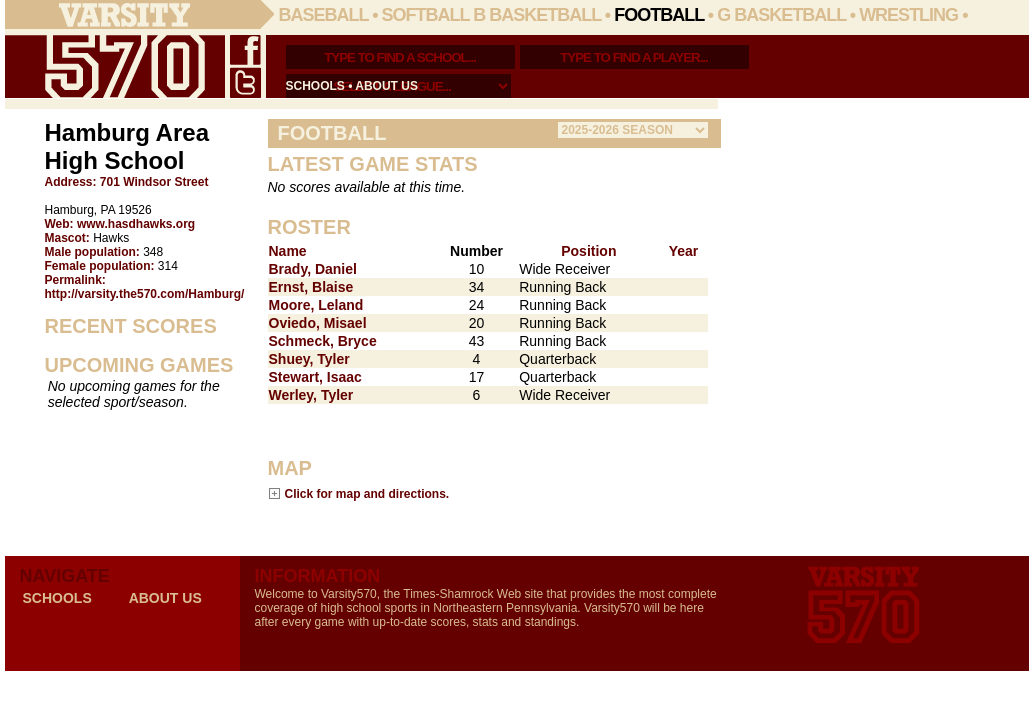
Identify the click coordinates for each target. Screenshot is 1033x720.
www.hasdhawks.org (136, 224)
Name (288, 251)
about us (386, 86)
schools (315, 86)
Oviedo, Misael (318, 323)
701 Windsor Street (154, 182)
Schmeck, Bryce (323, 341)
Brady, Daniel (313, 269)
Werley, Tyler (311, 395)
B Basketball (537, 15)
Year (684, 251)
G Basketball (781, 15)
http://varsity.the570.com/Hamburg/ (145, 294)
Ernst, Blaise (311, 287)
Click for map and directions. (367, 493)
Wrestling (908, 15)
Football (659, 15)
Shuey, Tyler (309, 359)
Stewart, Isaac (315, 377)
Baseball (324, 15)
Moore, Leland (316, 305)
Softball (426, 15)
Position (588, 251)
